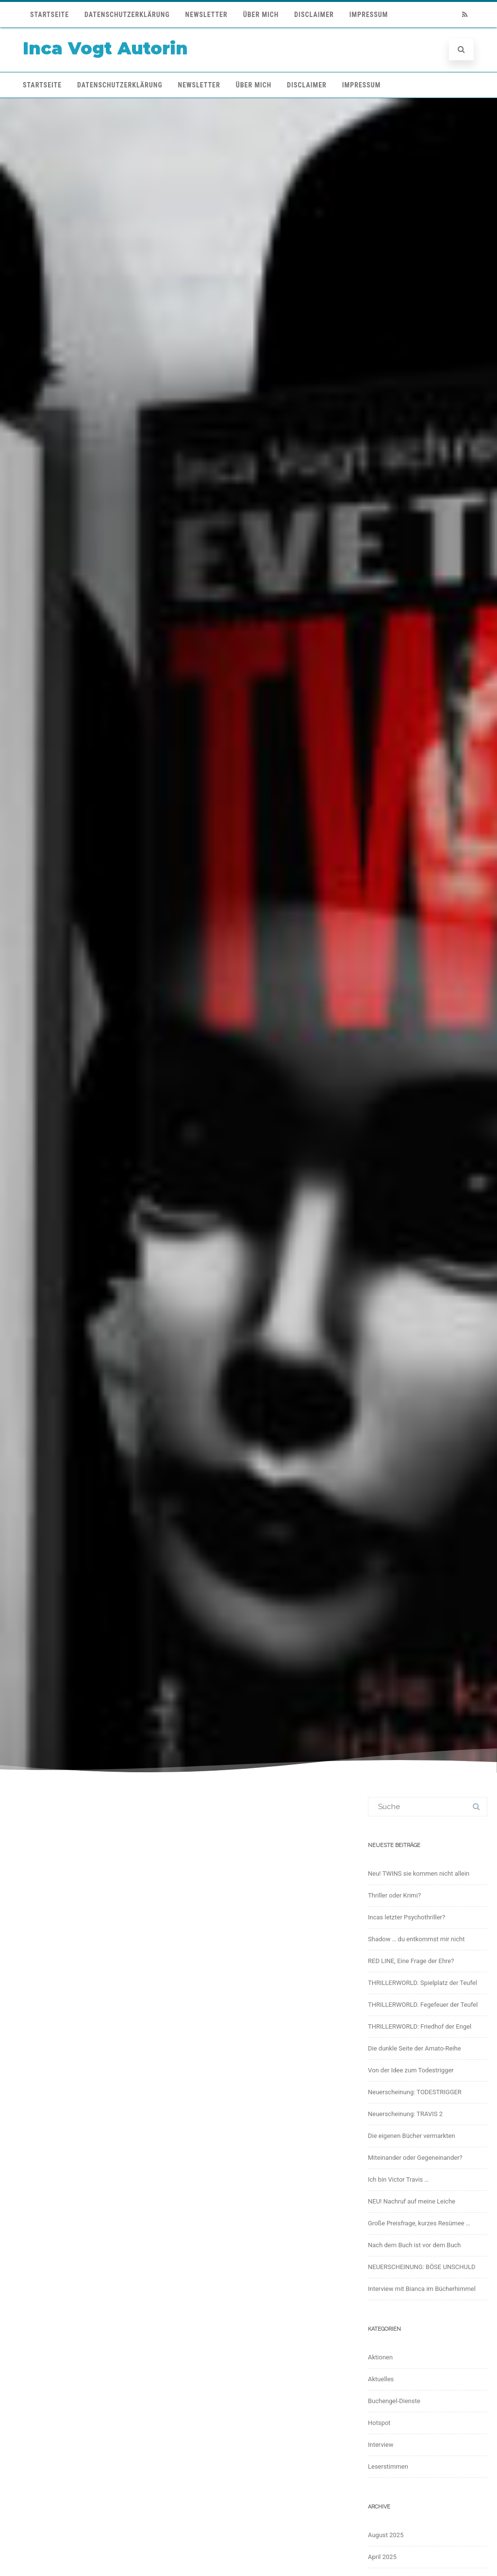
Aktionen (380, 2357)
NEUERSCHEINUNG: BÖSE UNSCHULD (422, 2267)
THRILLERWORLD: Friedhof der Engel (419, 2026)
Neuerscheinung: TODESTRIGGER (415, 2092)
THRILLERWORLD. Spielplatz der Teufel (422, 1982)
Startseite (49, 14)
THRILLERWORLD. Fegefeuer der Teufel (423, 2004)
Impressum (368, 14)
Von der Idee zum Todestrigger (411, 2070)
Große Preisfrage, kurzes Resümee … (419, 2223)
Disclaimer (313, 14)
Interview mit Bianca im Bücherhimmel (422, 2288)
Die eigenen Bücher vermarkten (411, 2135)
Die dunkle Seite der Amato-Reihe (414, 2048)
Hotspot (379, 2422)
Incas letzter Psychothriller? (406, 1917)
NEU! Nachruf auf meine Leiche (411, 2201)
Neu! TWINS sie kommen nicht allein (418, 1873)
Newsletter (206, 14)
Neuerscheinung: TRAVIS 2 (405, 2114)
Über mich (261, 14)
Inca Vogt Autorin (105, 48)
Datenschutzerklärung (127, 14)
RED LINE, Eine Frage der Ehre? (411, 1961)
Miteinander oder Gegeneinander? (415, 2157)
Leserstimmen (388, 2466)
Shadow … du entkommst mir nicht (416, 1939)
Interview (381, 2444)
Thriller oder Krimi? (394, 1895)
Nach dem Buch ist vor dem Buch (414, 2245)
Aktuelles (381, 2379)
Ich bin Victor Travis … (398, 2179)
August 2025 (385, 2535)
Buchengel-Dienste (394, 2401)
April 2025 (382, 2556)
